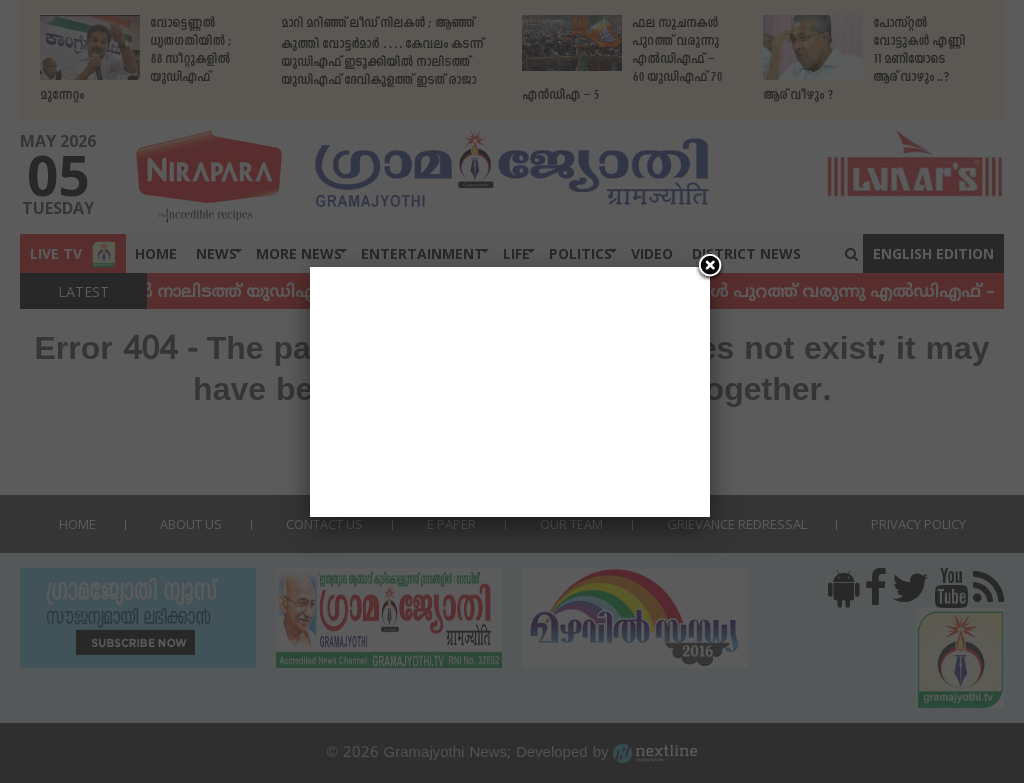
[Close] (710, 267)
